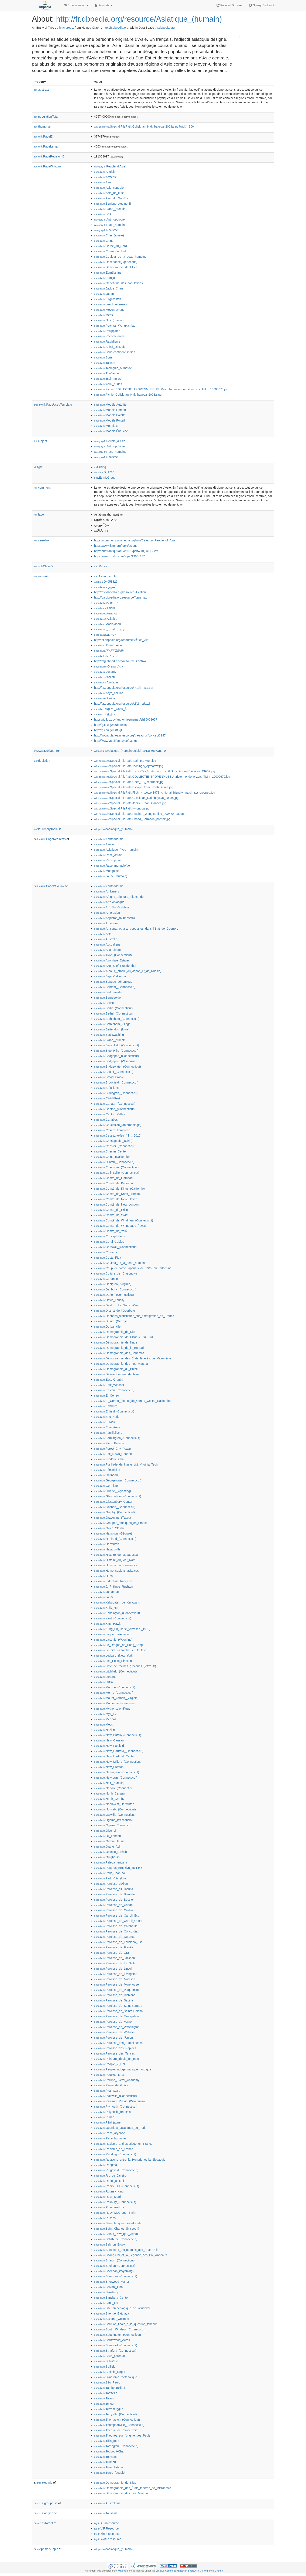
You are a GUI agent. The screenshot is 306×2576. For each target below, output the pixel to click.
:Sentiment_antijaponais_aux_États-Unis (126, 2249)
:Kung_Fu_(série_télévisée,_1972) (122, 1629)
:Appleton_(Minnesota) (114, 918)
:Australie (105, 939)
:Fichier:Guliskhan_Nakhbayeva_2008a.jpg (128, 394)
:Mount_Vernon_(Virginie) (116, 1698)
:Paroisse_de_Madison (114, 1979)
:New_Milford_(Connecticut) (118, 1761)
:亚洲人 (105, 714)
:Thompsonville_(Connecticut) (119, 2425)
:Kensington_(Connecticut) (117, 1613)
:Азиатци (106, 602)
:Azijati (104, 677)
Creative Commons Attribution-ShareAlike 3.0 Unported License (189, 2570)
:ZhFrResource (106, 2533)
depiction (42, 760)
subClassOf (44, 566)
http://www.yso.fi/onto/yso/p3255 (115, 740)
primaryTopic (47, 2549)
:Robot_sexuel (109, 2181)
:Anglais (104, 171)
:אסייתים (105, 634)
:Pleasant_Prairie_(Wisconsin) (119, 2101)
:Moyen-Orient (109, 309)
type (38, 467)
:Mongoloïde (107, 871)
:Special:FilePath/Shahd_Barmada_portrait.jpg (132, 819)
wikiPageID (43, 136)
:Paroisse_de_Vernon (113, 2021)
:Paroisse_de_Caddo (113, 1905)
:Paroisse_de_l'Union (113, 2037)
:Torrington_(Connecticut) (116, 2446)
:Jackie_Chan (108, 288)
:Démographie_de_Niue (115, 1332)
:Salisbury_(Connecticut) (115, 2239)
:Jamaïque (106, 1592)
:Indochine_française (113, 1581)
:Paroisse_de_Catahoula (115, 1926)
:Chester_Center (110, 1151)
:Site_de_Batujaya (111, 2313)
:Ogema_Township (111, 1825)
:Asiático (105, 618)
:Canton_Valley (109, 1114)
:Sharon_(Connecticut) (114, 2260)
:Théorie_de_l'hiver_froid (115, 2430)
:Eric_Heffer (107, 1416)
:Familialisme (108, 1432)
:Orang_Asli (107, 1846)
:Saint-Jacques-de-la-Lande (117, 2223)
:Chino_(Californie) (112, 1156)
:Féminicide (107, 1469)
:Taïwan (104, 362)
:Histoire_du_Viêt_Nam (114, 1560)
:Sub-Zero (106, 2361)
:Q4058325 (106, 581)
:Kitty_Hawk (107, 1623)
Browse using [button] (76, 5)
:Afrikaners (106, 891)
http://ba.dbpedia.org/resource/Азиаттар (120, 597)
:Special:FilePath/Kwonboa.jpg (122, 808)
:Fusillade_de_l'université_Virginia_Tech (126, 1464)
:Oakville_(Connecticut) (115, 1814)
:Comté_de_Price (111, 1209)
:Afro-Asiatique (109, 902)
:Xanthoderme (108, 839)
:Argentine (106, 923)
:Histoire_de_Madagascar (116, 1554)
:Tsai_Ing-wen (108, 378)
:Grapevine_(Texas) (112, 1517)
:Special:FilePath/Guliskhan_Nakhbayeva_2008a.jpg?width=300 (144, 126)
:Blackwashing (109, 1034)
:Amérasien (107, 912)
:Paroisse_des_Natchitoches (118, 2043)
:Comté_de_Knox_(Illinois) (117, 1194)
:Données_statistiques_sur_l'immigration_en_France (134, 1316)
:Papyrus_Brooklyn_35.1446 (118, 1867)
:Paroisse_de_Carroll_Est (116, 1915)
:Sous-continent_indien (114, 352)
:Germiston (106, 1485)
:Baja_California (110, 976)
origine (45, 2513)
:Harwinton (106, 1544)
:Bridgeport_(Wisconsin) (115, 1061)
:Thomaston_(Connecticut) (117, 2419)
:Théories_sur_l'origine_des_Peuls (122, 2435)
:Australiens (107, 944)
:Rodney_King (108, 2191)
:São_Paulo (107, 2382)
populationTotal (46, 116)
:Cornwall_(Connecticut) (115, 1247)
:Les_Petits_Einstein (113, 1661)
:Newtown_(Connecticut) (115, 1777)
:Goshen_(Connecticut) (114, 1507)
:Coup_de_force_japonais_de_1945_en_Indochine (132, 1268)
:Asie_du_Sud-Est (111, 198)
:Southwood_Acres (112, 2340)
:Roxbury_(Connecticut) (115, 2202)
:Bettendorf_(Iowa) (111, 1029)
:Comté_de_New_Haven (115, 1199)
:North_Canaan (109, 1793)
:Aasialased (107, 624)
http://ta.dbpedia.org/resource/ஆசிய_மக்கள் (123, 687)
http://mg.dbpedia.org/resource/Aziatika (120, 661)
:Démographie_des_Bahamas (119, 1353)
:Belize (104, 1003)
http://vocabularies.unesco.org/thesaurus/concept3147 (130, 735)
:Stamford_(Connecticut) (115, 2345)
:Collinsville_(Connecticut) (116, 1172)
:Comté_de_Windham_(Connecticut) (123, 1220)
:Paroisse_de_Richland (114, 1995)
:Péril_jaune (107, 2122)
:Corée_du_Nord (110, 246)
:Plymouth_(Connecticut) (115, 2106)
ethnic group (65, 27)
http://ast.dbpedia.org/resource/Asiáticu (120, 592)
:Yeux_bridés (108, 384)
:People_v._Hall (109, 2064)
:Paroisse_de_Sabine (113, 2000)
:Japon (104, 293)
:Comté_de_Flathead (113, 1178)
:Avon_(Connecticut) (113, 955)
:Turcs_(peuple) (110, 2472)
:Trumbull (105, 2462)
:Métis (103, 315)
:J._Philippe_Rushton (113, 1586)
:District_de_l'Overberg (114, 1310)
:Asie (103, 182)
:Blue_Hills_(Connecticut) (116, 1050)
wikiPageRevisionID (49, 156)
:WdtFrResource (107, 2539)
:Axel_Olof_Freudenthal (115, 965)
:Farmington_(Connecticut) (117, 1438)
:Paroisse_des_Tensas (114, 2053)
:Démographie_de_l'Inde (115, 1342)
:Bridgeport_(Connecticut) (116, 1056)
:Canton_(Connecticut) (114, 1109)
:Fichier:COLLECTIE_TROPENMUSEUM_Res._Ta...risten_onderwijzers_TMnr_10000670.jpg (161, 389)
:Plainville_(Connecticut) (115, 2096)
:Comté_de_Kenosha (113, 1183)
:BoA (102, 214)
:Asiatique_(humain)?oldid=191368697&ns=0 (130, 750)
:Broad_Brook (108, 1077)
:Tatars (104, 2398)
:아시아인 (106, 656)
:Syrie (103, 357)
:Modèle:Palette (110, 415)
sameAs (41, 576)
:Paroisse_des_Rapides (115, 2048)
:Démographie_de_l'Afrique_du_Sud (123, 1337)
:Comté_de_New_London (116, 1204)
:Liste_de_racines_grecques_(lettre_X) (125, 1666)
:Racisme (106, 230)
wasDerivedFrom (47, 750)
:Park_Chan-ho (109, 1873)
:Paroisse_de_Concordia (115, 1931)
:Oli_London (107, 1836)
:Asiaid (104, 608)
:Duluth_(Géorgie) (111, 1321)
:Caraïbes (106, 1119)
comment (42, 487)
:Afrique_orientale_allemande (119, 896)
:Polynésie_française (113, 2112)
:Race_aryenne (109, 2133)
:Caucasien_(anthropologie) (117, 1125)
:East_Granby (108, 1379)
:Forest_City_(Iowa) (112, 1448)
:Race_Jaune (108, 855)
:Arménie (105, 177)
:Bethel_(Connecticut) (113, 1013)
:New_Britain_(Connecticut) (117, 1735)
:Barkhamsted (108, 992)
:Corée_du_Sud (110, 251)
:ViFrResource (106, 2528)
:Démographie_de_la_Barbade (119, 1347)
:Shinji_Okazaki (109, 347)
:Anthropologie (109, 219)
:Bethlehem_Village (112, 1024)
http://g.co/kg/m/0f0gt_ (109, 730)
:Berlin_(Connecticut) (113, 1008)
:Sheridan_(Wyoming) (114, 2271)
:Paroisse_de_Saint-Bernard (118, 2005)
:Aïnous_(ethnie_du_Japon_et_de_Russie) (127, 971)
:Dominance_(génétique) (115, 262)
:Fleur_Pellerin (109, 1443)
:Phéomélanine (109, 336)
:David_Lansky (109, 1300)
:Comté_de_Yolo (110, 1231)
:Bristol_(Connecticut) (113, 1072)
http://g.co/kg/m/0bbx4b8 (110, 725)
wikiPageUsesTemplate (53, 404)
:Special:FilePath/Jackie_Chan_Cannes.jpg (130, 803)
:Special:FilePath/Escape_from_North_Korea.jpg (133, 787)
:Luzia (103, 1682)
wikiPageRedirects (51, 839)
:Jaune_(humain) (110, 876)
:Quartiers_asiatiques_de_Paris (120, 2127)
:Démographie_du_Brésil (115, 1369)
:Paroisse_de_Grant (112, 1952)
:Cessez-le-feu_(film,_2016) (117, 1135)
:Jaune (104, 1597)
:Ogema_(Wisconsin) (113, 1820)
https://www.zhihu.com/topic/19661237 (119, 556)
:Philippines (107, 331)
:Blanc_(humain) (110, 209)
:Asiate (104, 844)
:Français (105, 278)
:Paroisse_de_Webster (114, 2032)
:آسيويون (105, 587)
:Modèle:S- (106, 425)
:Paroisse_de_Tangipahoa (116, 2016)
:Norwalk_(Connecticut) (115, 1809)
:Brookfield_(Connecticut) (116, 1082)
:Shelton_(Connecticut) (114, 2265)
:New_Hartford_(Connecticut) (118, 1751)
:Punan (104, 2117)
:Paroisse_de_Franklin (114, 1947)
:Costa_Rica (107, 1257)
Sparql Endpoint (261, 5)
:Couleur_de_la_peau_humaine (120, 256)
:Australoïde (107, 949)
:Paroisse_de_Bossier (114, 1899)
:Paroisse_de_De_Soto (114, 1936)
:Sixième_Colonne (111, 2318)
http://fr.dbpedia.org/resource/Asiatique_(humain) (139, 19)
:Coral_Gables (109, 1241)
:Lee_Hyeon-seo (110, 304)
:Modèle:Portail (109, 420)
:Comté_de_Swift (111, 1215)
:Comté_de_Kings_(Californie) (119, 1188)
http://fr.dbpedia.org (116, 27)
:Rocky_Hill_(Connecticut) (116, 2186)
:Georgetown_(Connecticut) (117, 1480)
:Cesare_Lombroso (112, 1130)
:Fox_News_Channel (113, 1454)
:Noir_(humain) (109, 320)
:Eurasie (105, 1422)
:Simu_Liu (106, 2303)
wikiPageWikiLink (47, 166)
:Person (101, 566)
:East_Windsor (109, 1385)
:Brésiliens (106, 1087)
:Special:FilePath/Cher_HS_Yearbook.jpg (128, 782)
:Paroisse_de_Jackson (114, 1958)
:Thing (100, 467)
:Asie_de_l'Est (109, 193)
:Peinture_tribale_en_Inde (116, 2058)
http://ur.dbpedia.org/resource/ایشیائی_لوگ (122, 703)
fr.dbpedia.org (166, 27)
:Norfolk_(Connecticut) (114, 1788)
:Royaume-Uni (109, 2207)
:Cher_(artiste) (109, 235)
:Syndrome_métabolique (115, 2377)
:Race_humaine (110, 224)
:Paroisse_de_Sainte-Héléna (118, 2011)
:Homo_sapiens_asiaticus (116, 1570)
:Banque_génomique (113, 981)
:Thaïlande (106, 373)
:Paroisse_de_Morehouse (116, 1984)
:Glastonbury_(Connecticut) (117, 1496)
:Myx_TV (105, 1714)
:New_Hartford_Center (114, 1756)
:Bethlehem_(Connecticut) (116, 1018)
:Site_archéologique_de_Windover (122, 2308)
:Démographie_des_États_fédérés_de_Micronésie (132, 1358)
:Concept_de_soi (110, 1236)
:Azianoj (105, 613)
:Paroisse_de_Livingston (115, 1974)
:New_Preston (108, 1767)
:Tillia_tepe (106, 2440)
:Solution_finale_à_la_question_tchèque (126, 2324)
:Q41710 (104, 472)
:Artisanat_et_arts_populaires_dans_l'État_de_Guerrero (136, 928)
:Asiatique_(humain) (113, 829)
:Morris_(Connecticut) (113, 1692)
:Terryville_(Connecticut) (115, 2414)
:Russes (105, 2218)
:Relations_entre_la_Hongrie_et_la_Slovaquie (129, 2159)
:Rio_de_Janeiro (110, 2175)
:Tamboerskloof (109, 2387)
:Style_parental (109, 2356)
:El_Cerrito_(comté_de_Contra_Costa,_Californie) (132, 1401)
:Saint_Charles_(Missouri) (116, 2228)
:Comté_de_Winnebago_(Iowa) (120, 1225)
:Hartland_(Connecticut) (115, 1538)
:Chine (103, 240)
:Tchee (104, 2403)
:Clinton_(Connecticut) (114, 1162)
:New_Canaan (109, 1740)
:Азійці (104, 698)
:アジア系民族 (109, 650)
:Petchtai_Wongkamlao (114, 325)
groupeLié (47, 2503)
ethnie (44, 2482)
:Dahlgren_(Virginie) (112, 1284)
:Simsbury (106, 2292)
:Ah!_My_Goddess (111, 907)
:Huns (103, 1576)
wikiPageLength (46, 146)
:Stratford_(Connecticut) (115, 2350)
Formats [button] (103, 5)
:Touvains (106, 2456)
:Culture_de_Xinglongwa (115, 1273)
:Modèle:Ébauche (111, 431)
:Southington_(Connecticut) (117, 2334)
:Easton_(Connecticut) (114, 1390)
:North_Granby (109, 1798)
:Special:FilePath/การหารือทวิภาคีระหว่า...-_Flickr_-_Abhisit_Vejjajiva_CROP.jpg (154, 771)
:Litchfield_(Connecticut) (115, 1671)
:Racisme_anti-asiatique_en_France (123, 2143)
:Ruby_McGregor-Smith (115, 2212)
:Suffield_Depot (109, 2372)
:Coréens (105, 1252)
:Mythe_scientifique (112, 1708)
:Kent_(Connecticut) (112, 1618)
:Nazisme (105, 1729)
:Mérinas (105, 1719)
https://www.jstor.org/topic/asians (115, 545)
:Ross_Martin (108, 2196)
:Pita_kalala (107, 2090)
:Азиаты (105, 671)
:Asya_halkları (108, 693)
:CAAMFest (107, 1098)
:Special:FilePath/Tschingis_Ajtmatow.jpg (128, 766)
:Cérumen (106, 1278)
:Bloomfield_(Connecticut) (116, 1045)
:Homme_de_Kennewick (115, 1565)
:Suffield (105, 2366)
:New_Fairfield (109, 1745)
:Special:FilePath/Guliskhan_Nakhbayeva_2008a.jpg (136, 798)
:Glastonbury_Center (113, 1501)
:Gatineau (106, 1475)
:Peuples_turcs (109, 2074)
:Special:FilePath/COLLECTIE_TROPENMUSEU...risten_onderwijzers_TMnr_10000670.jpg (162, 776)
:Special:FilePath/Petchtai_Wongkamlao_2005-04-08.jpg (139, 813)
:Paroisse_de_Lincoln (113, 1968)
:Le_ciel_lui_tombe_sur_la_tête (120, 1650)
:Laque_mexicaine (111, 1634)
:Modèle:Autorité (110, 404)
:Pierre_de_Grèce (111, 2085)
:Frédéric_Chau (109, 1459)
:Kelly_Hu (106, 1607)
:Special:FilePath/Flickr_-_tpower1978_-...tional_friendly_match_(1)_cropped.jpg (154, 792)
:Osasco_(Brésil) (110, 1852)
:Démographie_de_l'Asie (115, 267)
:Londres (105, 1676)
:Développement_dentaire (116, 1374)
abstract (41, 89)
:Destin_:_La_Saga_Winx (116, 1305)
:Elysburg (105, 1406)
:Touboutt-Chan (109, 2451)
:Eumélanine (107, 272)
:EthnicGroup (104, 477)
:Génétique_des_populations (118, 283)
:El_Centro (106, 1395)
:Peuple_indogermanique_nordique (122, 2069)
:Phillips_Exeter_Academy (116, 2080)
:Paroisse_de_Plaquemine (117, 1989)
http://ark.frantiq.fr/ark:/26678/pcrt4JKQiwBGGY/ (126, 551)
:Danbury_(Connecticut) (115, 1289)
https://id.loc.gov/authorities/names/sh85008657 (125, 719)
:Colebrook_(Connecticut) (116, 1167)
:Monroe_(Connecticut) (114, 1687)
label (39, 514)
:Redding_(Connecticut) (115, 2154)
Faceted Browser (230, 5)
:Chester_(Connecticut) (114, 1146)
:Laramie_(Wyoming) (113, 1639)
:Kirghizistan (107, 299)
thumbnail (42, 126)
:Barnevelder (108, 997)
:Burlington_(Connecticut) (116, 1093)
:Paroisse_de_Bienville (114, 1894)
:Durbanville (107, 1326)
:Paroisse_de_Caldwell (114, 1910)
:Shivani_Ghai (108, 2287)
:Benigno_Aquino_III (113, 203)
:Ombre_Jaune (109, 1841)
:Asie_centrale (109, 187)
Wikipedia (123, 2570)
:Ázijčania (106, 682)
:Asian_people (105, 576)
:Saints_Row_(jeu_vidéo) (116, 2234)
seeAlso (41, 540)
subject (40, 441)
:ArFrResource (106, 2523)
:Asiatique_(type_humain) (116, 849)
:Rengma (105, 2165)
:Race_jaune (108, 860)
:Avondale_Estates (112, 960)
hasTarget (45, 2523)
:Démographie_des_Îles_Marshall (121, 1363)
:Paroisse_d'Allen (111, 1883)
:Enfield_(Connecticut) (114, 1411)
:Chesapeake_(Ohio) (113, 1141)
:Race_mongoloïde (112, 865)
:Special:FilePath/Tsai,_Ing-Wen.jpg (125, 760)
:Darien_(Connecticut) (114, 1294)
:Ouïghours (107, 1857)
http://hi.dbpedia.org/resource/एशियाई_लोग (121, 640)
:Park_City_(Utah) (111, 1878)
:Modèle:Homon (110, 410)
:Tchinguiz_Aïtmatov (113, 368)
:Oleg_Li (105, 1830)
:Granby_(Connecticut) (114, 1512)
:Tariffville (105, 2393)
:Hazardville (107, 1549)
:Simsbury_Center (111, 2297)
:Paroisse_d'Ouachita (113, 1889)
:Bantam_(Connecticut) (114, 987)
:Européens (107, 1427)
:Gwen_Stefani (109, 1528)
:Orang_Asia (108, 645)
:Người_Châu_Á (110, 709)
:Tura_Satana (108, 2467)
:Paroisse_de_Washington (116, 2027)
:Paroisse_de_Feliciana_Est (118, 1942)
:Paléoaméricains (111, 1862)
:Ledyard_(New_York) (113, 1655)
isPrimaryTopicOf (47, 829)
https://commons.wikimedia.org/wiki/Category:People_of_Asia (134, 540)
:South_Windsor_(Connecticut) (119, 2329)
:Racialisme (107, 341)
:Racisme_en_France (113, 2149)
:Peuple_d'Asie (109, 166)
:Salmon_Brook (109, 2244)
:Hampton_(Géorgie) (113, 1533)
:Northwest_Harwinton (114, 1804)
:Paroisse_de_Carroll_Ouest (118, 1921)
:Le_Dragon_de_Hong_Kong (118, 1645)
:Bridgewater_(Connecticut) (117, 1066)
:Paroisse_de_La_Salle (114, 1963)
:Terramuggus (108, 2409)
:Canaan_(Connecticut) (114, 1103)
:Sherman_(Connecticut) (115, 2276)
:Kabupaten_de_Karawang (117, 1602)
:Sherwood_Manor (111, 2281)
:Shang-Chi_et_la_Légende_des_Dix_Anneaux (130, 2255)
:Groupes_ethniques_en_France (120, 1523)
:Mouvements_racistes (114, 1703)
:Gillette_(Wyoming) (112, 1491)
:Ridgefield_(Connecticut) (116, 2170)
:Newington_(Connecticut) (116, 1772)
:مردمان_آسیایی (110, 629)
